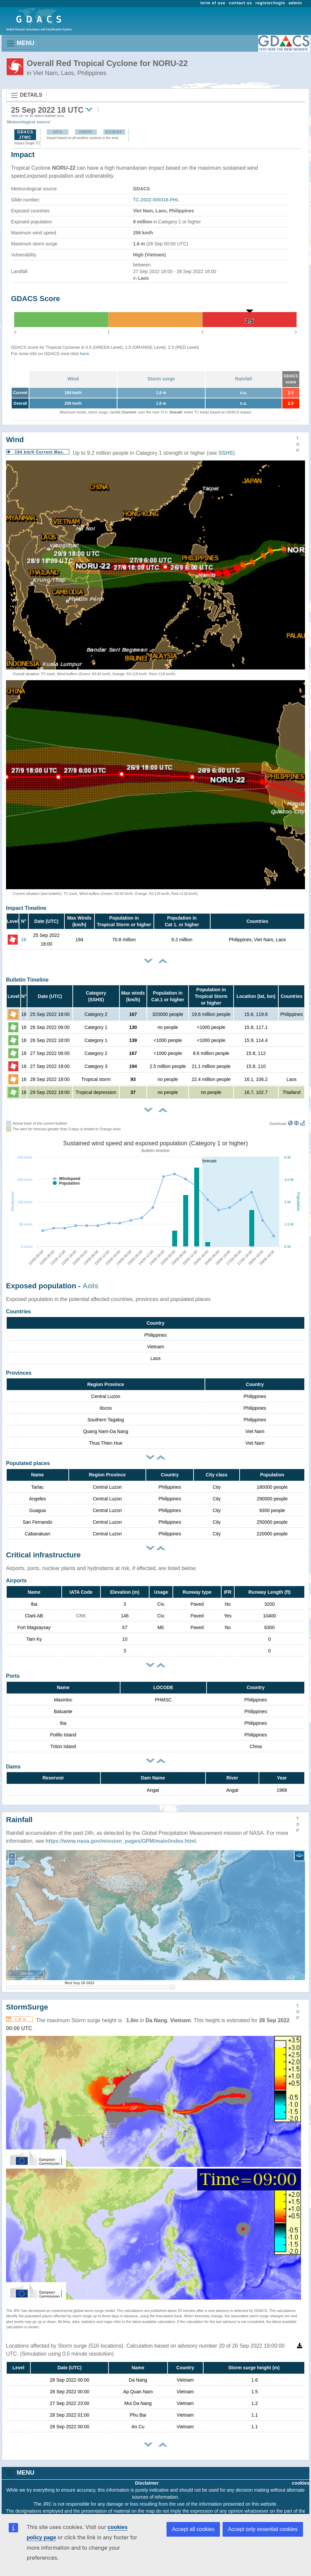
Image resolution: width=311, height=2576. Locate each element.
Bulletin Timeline (27, 980)
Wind (73, 378)
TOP (297, 444)
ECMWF (114, 132)
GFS (57, 132)
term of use (213, 3)
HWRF (85, 132)
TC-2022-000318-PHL (156, 199)
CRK (81, 1615)
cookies (300, 2483)
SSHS (226, 453)
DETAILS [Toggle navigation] (26, 95)
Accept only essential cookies (263, 2529)
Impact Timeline (26, 908)
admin (295, 3)
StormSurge (27, 2007)
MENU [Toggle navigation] (20, 43)
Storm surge (161, 378)
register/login (270, 3)
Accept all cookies (193, 2529)
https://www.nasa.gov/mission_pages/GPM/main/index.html (120, 1841)
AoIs (90, 1286)
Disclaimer (147, 2483)
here (84, 353)
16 (23, 939)
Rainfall (243, 378)
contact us (240, 3)
